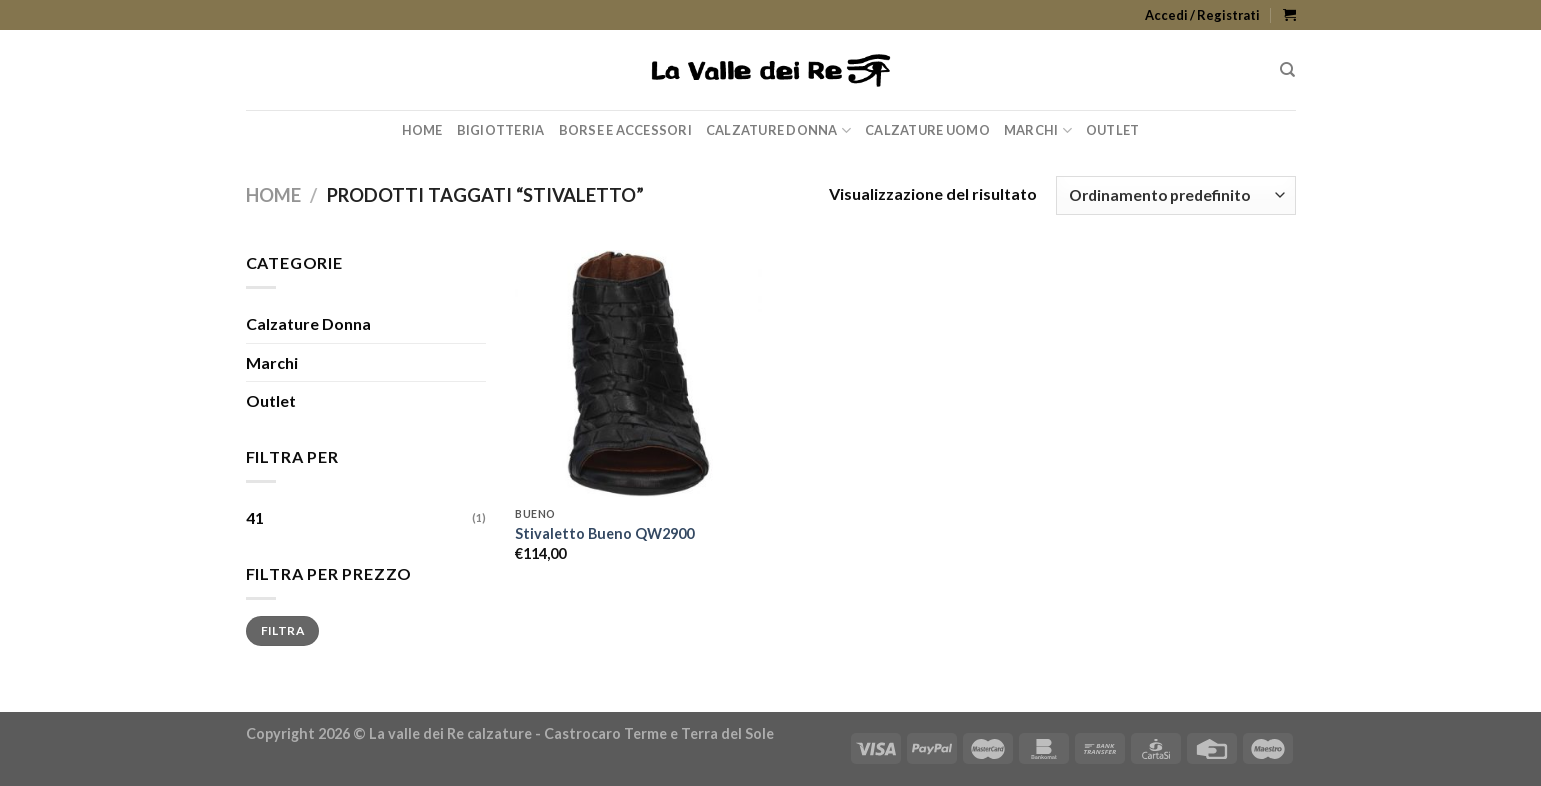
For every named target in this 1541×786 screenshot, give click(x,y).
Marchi (1038, 130)
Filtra (282, 630)
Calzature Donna (778, 130)
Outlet (1113, 130)
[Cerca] (1287, 70)
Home (422, 130)
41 (255, 517)
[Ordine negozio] (1175, 195)
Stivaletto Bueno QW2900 (604, 533)
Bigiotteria (501, 130)
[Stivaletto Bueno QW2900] (638, 373)
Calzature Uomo (927, 130)
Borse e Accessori (625, 130)
